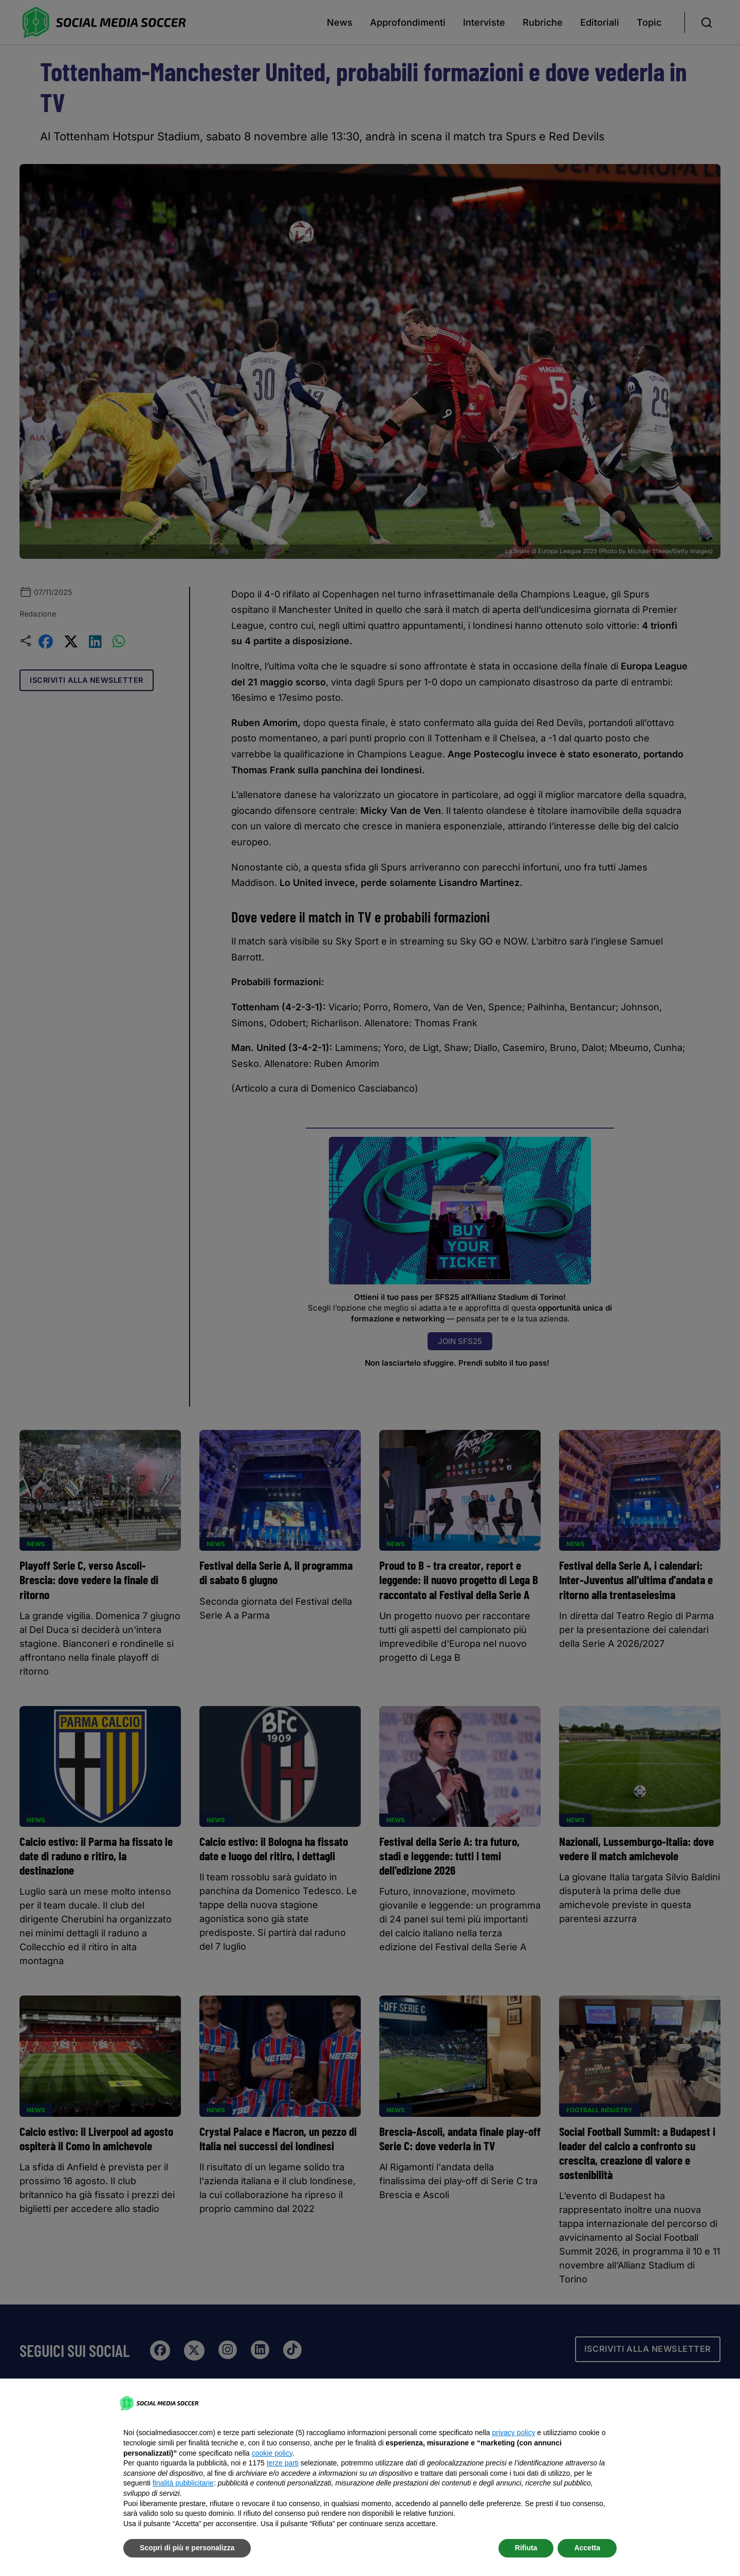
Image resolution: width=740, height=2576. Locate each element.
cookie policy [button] (272, 2453)
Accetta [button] (587, 2548)
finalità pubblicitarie (183, 2483)
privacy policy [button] (513, 2432)
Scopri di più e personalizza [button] (187, 2548)
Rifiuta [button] (526, 2548)
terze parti (283, 2463)
